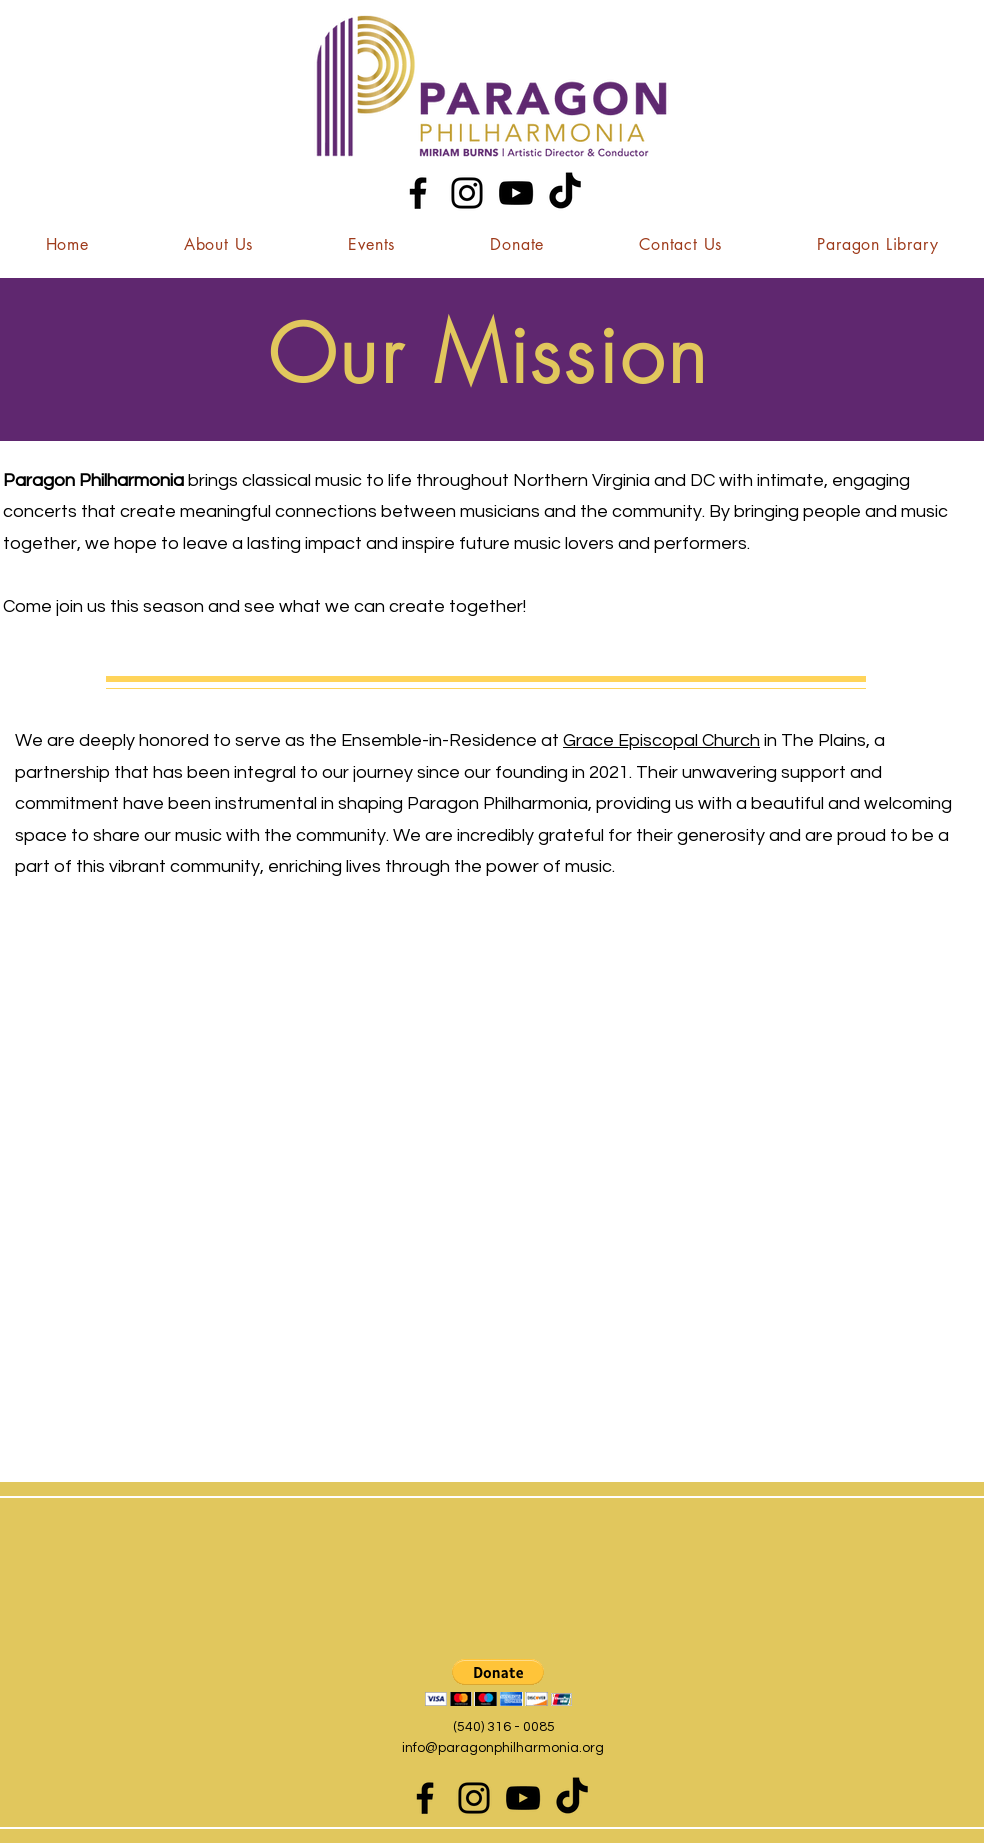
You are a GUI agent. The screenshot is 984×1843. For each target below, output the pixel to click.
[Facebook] (418, 193)
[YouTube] (516, 193)
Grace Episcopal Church (661, 740)
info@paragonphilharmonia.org (503, 1748)
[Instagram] (467, 193)
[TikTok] (565, 193)
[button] (218, 244)
